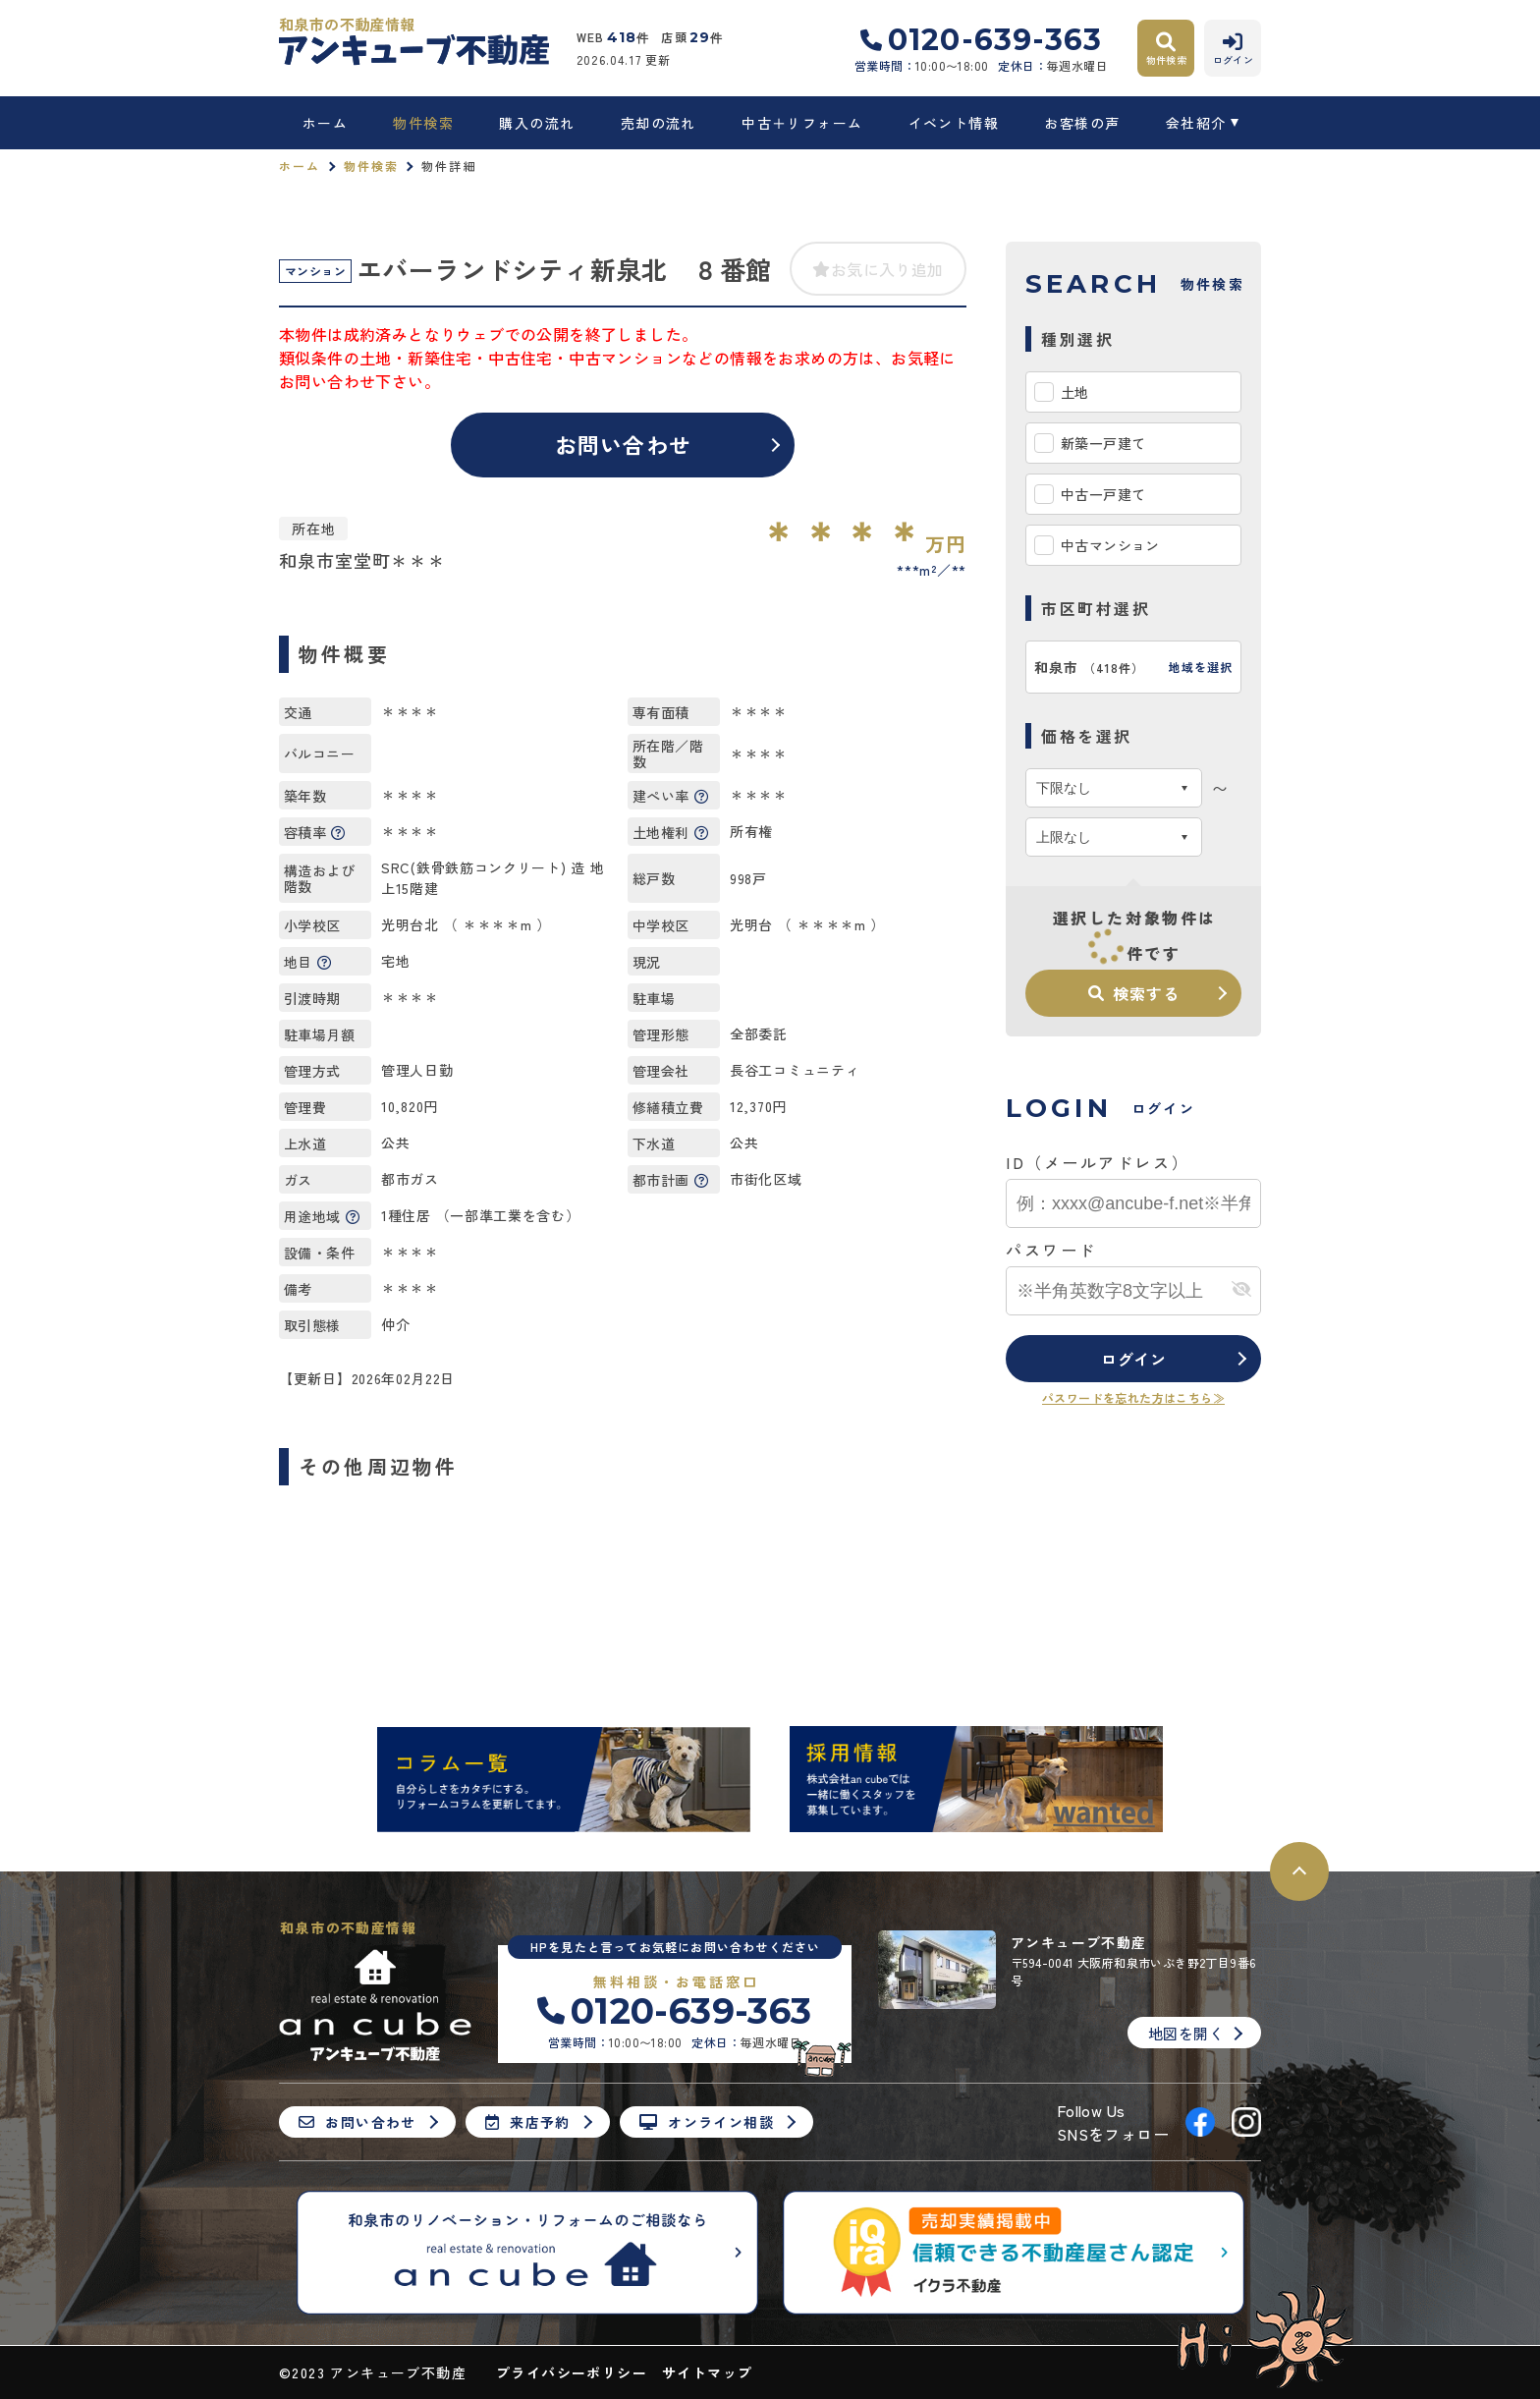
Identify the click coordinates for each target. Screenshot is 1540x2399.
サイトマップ (707, 2372)
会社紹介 (1196, 123)
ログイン (1134, 1358)
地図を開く (1186, 2033)
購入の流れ (537, 123)
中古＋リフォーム (802, 123)
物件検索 (423, 123)
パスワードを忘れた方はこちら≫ (1133, 1397)
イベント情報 (953, 123)
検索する (1133, 993)
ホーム (325, 123)
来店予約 (528, 2122)
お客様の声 (1082, 123)
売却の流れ (658, 123)
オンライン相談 (706, 2122)
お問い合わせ (623, 444)
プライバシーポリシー (571, 2372)
